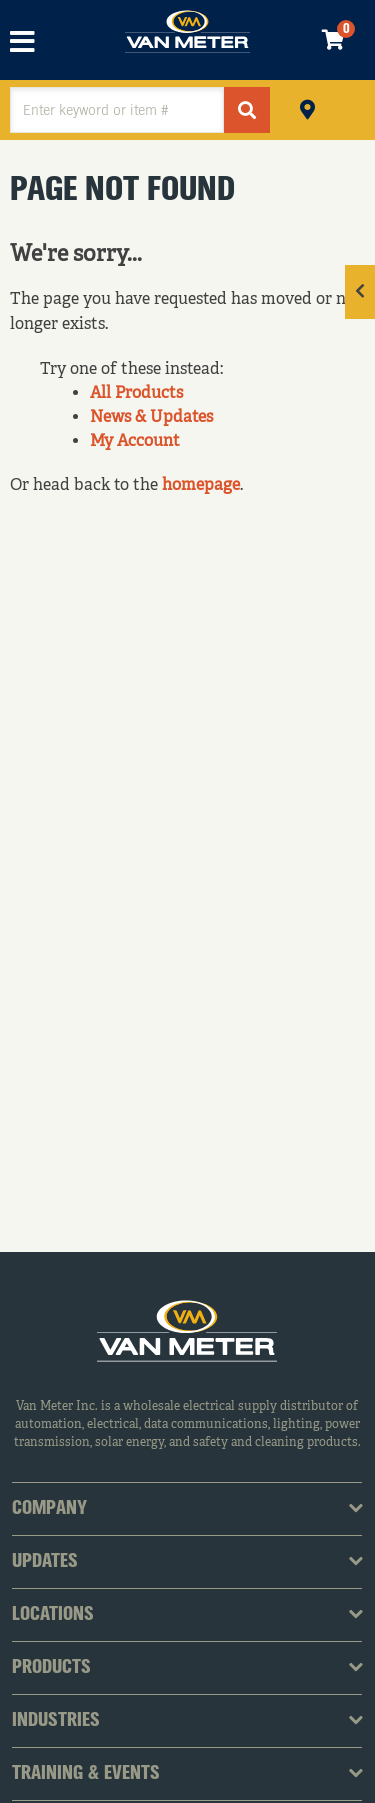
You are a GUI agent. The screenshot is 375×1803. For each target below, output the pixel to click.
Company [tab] (49, 1509)
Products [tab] (51, 1668)
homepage (201, 486)
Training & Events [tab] (86, 1774)
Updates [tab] (45, 1562)
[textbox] (117, 110)
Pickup (307, 107)
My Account (135, 442)
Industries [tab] (56, 1721)
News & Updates (151, 418)
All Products (136, 394)
